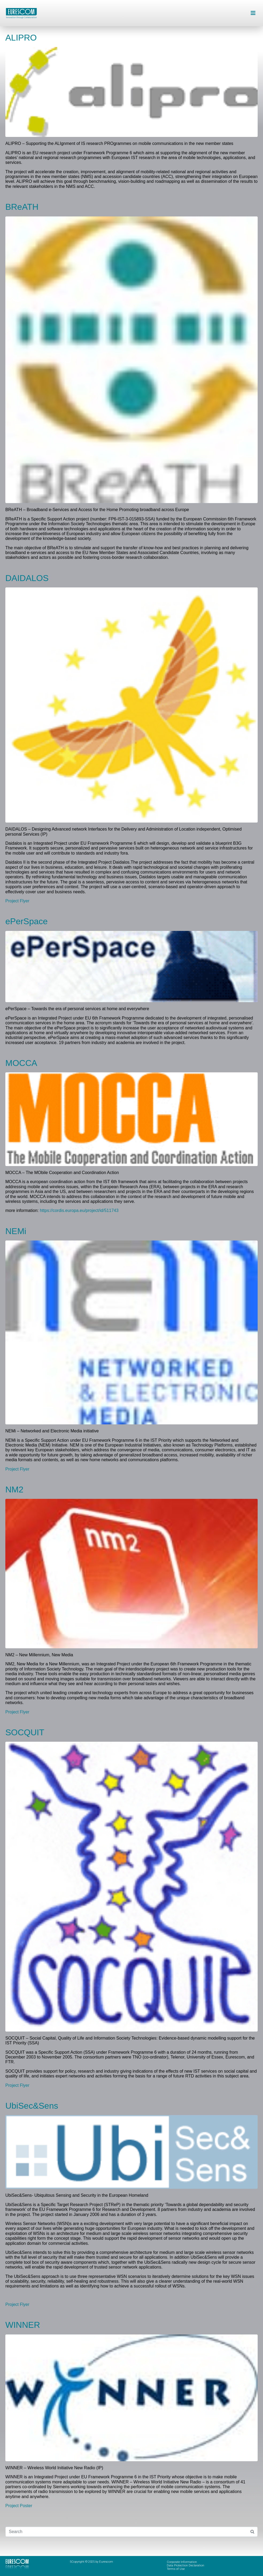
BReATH (21, 207)
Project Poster (18, 2505)
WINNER (22, 2325)
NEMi (15, 1231)
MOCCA (21, 1063)
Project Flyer (17, 901)
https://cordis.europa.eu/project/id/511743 (79, 1210)
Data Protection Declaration (185, 2565)
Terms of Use (176, 2569)
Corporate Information (182, 2562)
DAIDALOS (27, 578)
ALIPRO (21, 37)
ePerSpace (26, 921)
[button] (253, 13)
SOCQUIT (24, 1732)
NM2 (14, 1489)
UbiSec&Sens (31, 2106)
